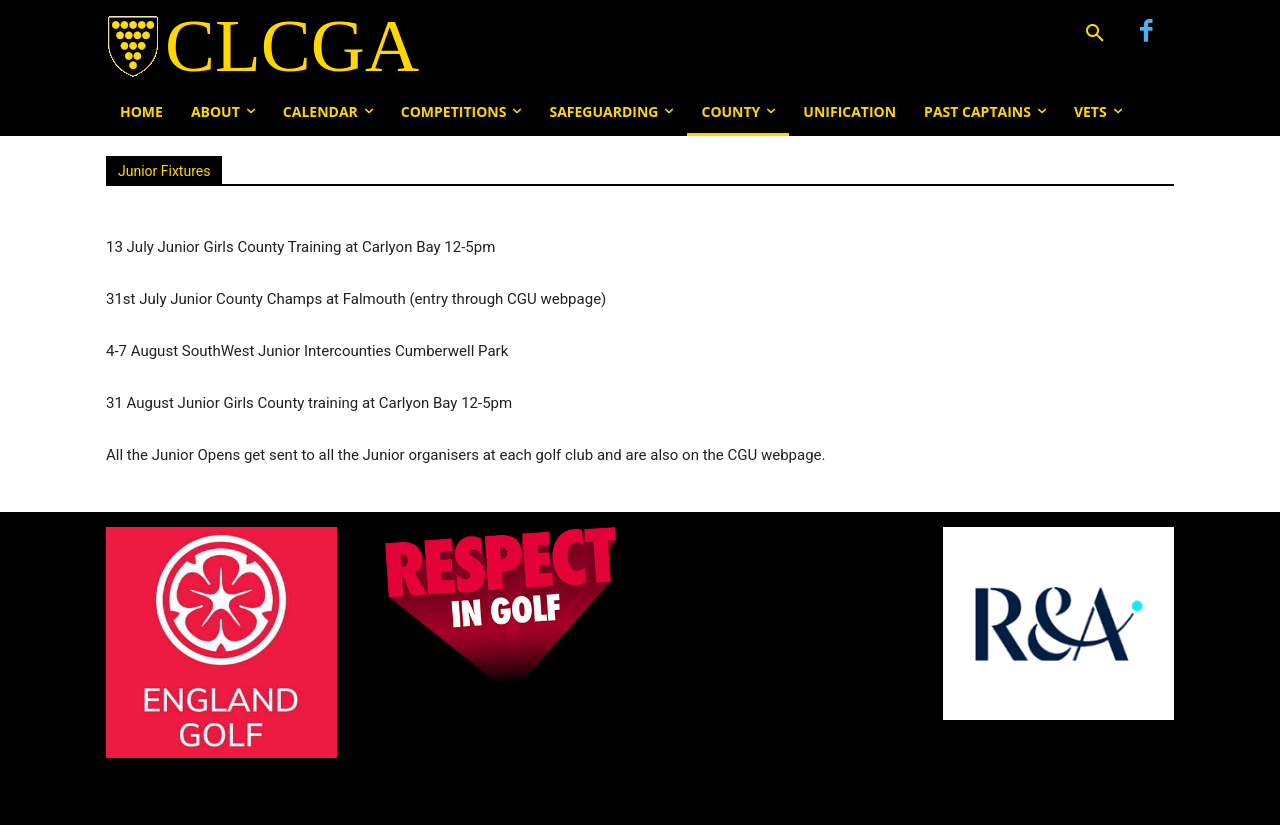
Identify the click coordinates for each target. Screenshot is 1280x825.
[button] (1095, 34)
